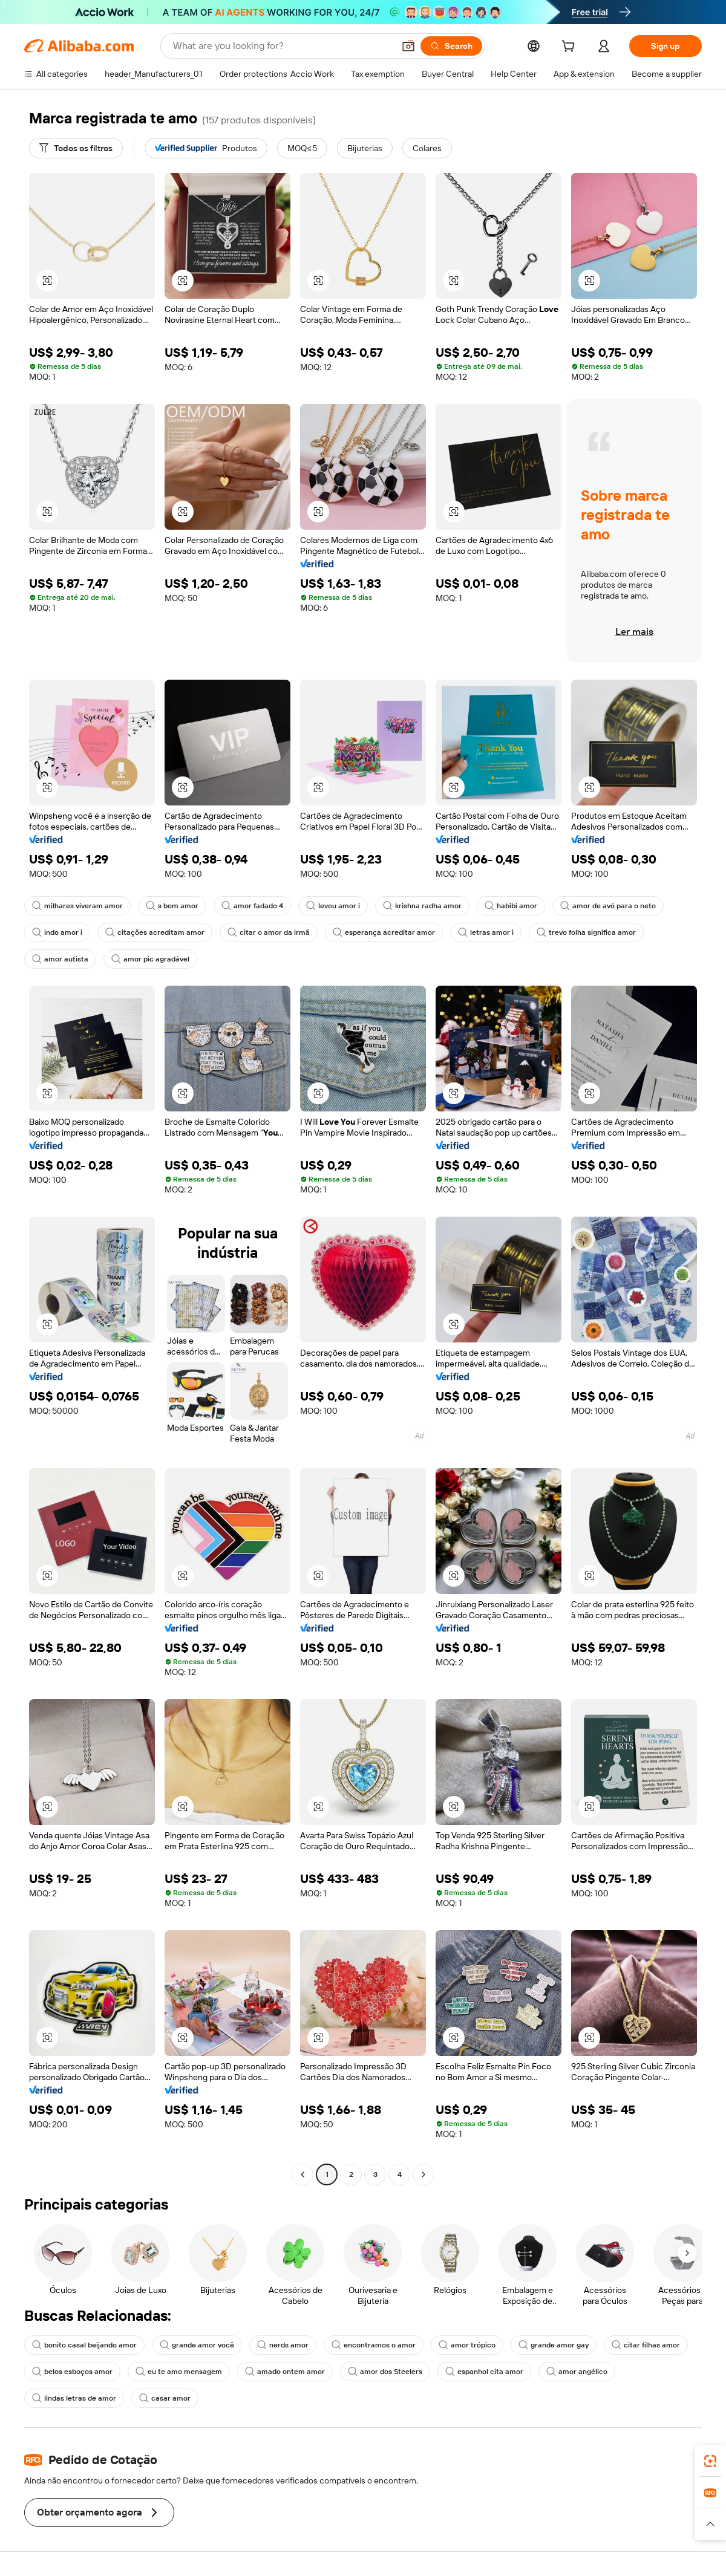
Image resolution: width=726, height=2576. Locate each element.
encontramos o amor (374, 2345)
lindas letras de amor (74, 2398)
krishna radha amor (422, 906)
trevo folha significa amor (586, 932)
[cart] (570, 48)
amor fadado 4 (252, 906)
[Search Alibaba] (282, 46)
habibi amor (511, 906)
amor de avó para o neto (608, 906)
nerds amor (283, 2345)
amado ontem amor (285, 2371)
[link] (710, 2461)
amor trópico (467, 2345)
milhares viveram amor (77, 906)
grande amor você (197, 2345)
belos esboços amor (72, 2371)
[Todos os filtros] (76, 148)
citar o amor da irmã (268, 932)
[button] (408, 46)
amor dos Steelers (385, 2371)
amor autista (60, 959)
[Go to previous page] (302, 2174)
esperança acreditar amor (384, 932)
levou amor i (333, 906)
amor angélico (576, 2371)
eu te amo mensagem (179, 2371)
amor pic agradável (150, 959)
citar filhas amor (646, 2345)
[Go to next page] (423, 2174)
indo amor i (57, 932)
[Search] (451, 46)
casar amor (165, 2398)
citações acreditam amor (154, 932)
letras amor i (486, 932)
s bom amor (172, 906)
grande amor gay (553, 2345)
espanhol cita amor (484, 2371)
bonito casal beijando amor (84, 2345)
